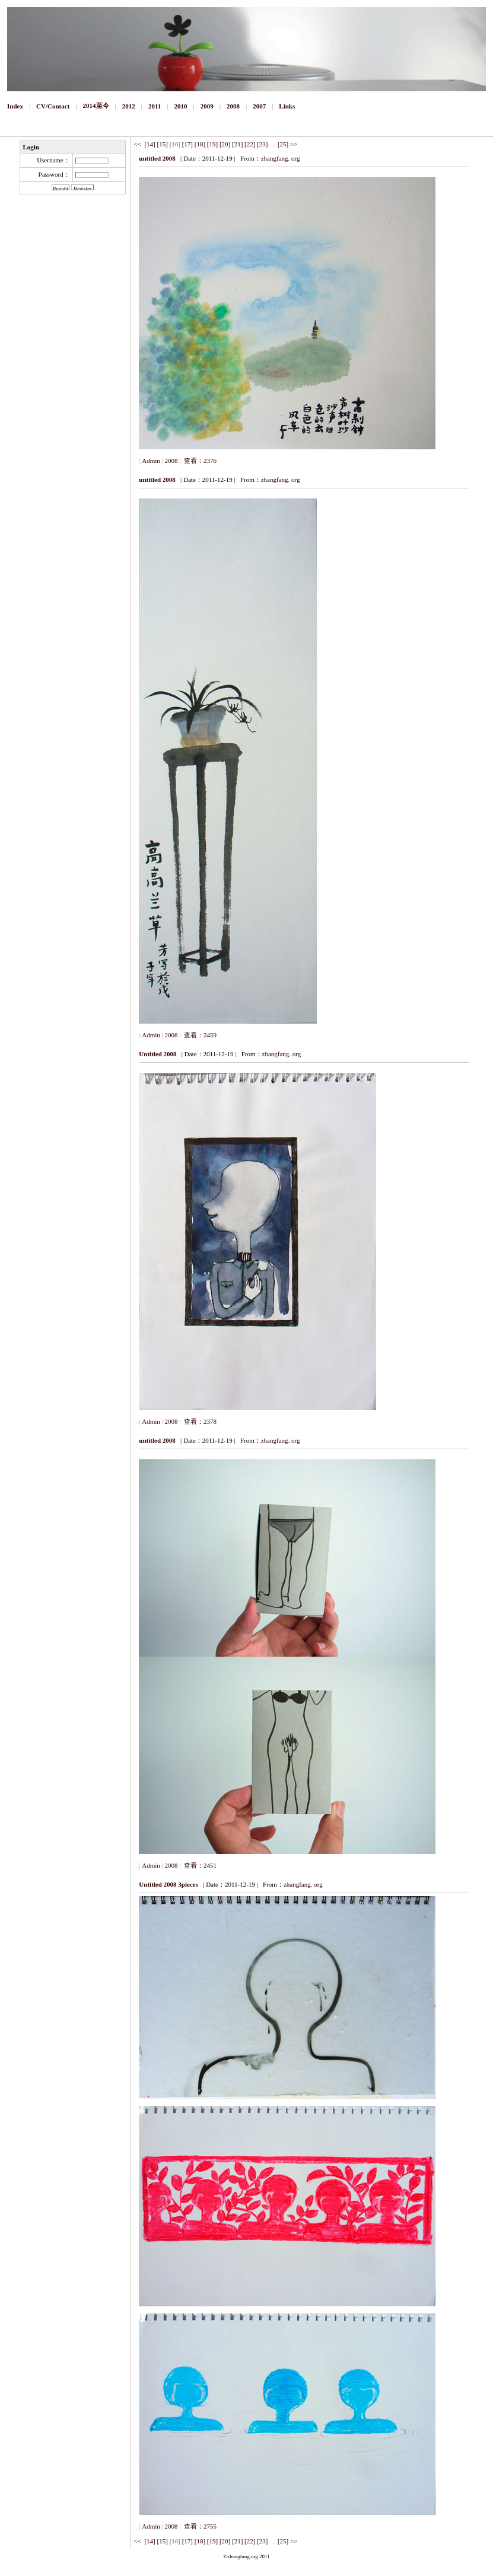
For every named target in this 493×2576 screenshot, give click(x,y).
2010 (180, 106)
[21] (237, 144)
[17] (187, 144)
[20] (225, 144)
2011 (154, 106)
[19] (212, 144)
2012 (128, 106)
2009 (207, 106)
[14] (149, 144)
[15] (162, 144)
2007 (259, 106)
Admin (151, 460)
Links (287, 106)
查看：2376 (199, 460)
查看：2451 (199, 1865)
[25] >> (287, 144)
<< (137, 144)
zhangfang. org (280, 158)
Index (15, 106)
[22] (249, 144)
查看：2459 (199, 1034)
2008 (233, 106)
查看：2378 (199, 1421)
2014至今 (96, 105)
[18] (200, 144)
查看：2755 (199, 2526)
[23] (262, 144)
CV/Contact (52, 106)
